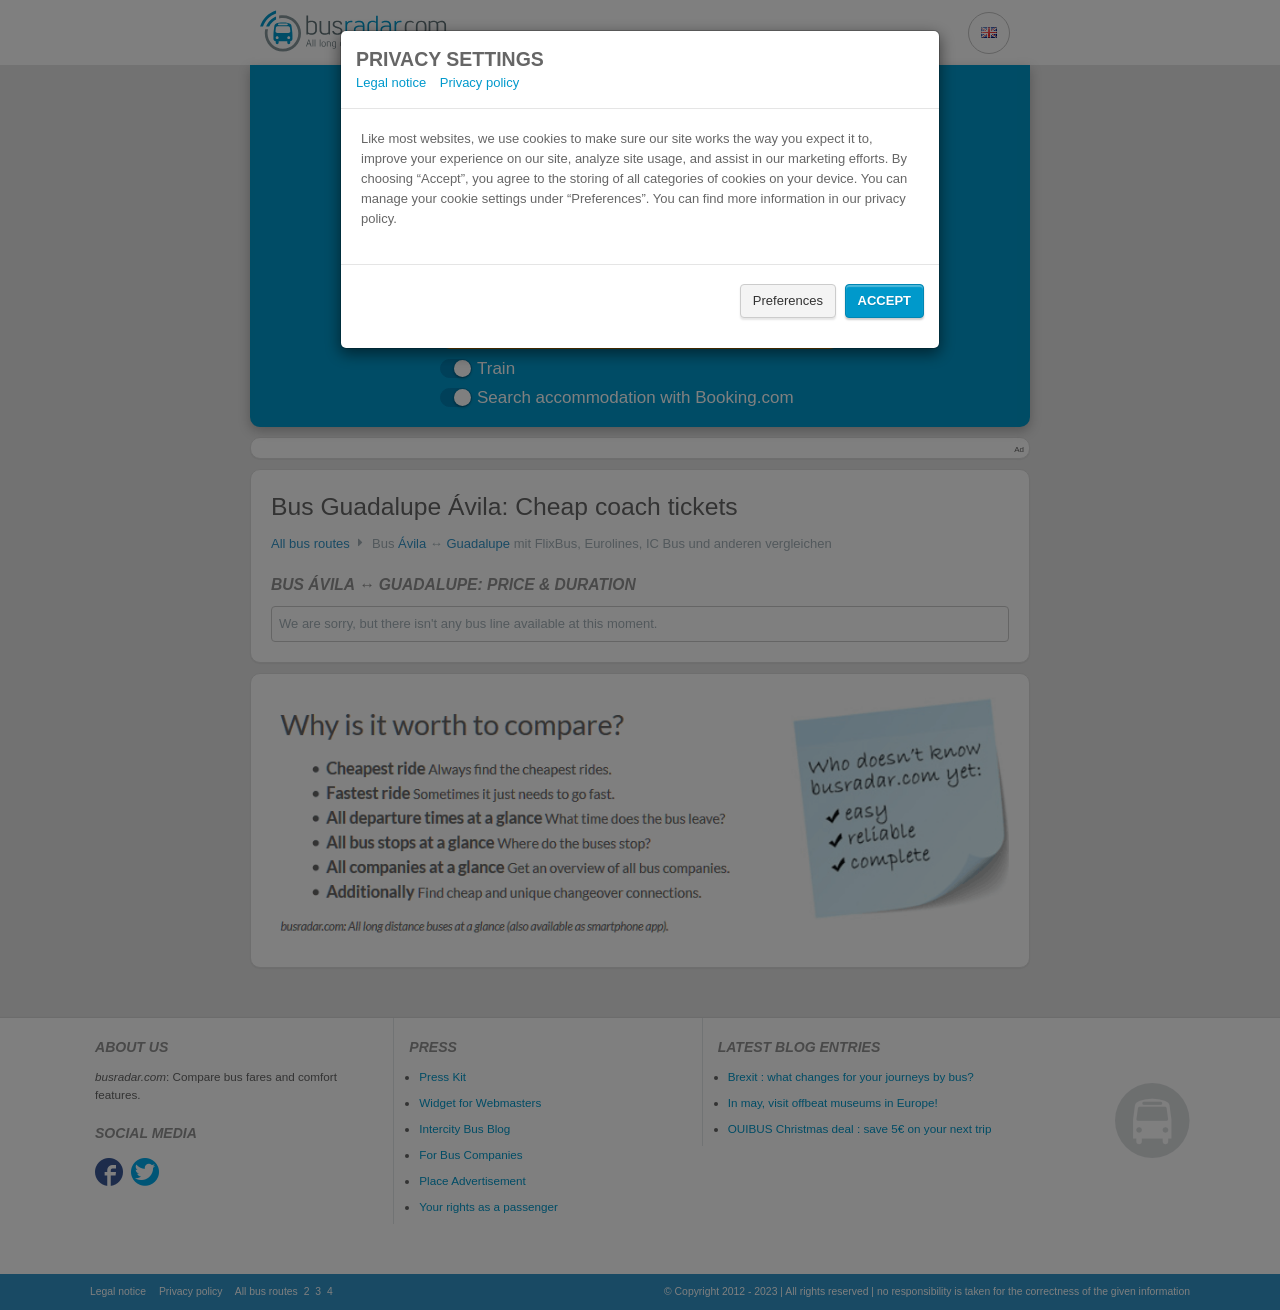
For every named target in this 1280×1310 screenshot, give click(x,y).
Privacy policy (479, 82)
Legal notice (391, 82)
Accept (884, 300)
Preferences (788, 300)
